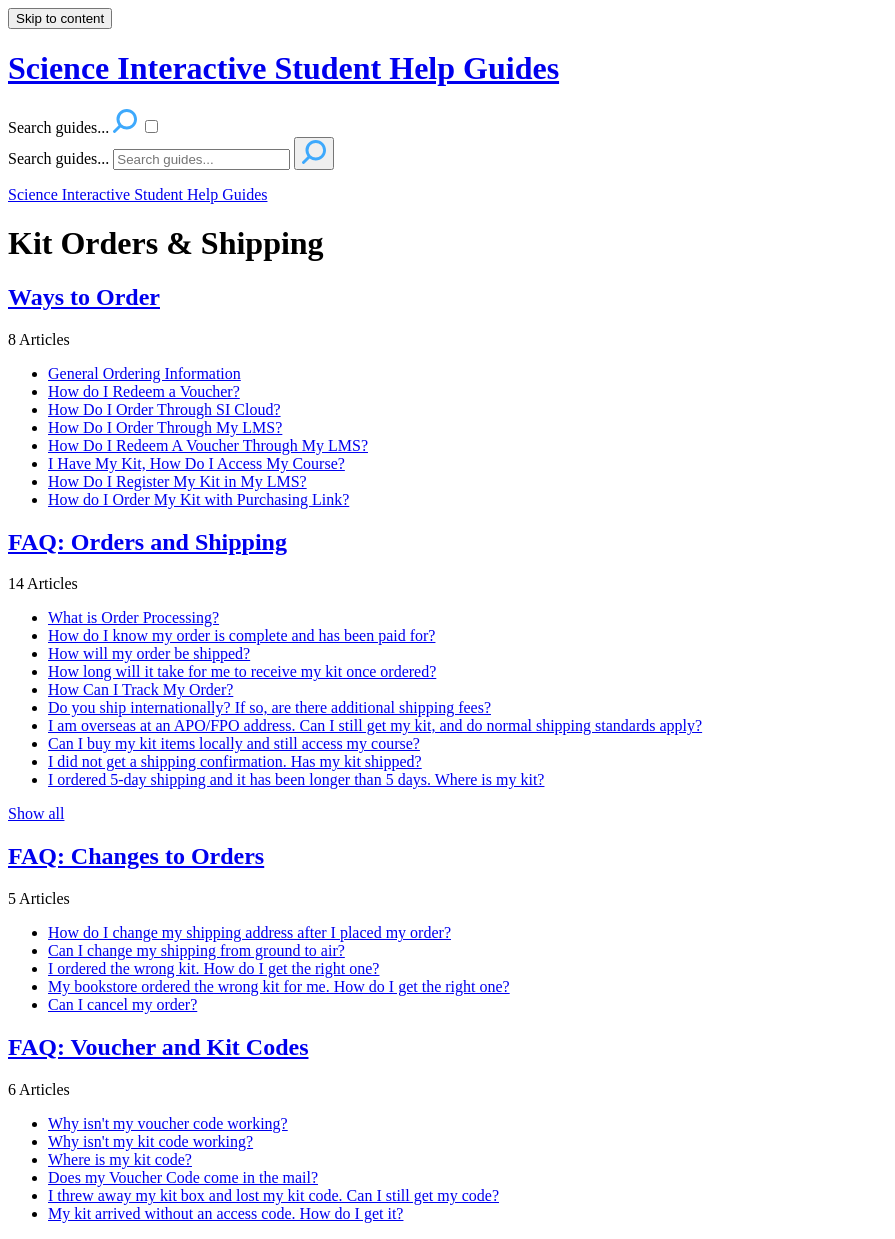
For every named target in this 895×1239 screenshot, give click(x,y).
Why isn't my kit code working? (150, 1141)
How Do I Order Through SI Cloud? (164, 409)
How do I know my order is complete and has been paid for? (241, 635)
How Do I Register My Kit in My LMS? (177, 481)
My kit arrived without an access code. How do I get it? (225, 1213)
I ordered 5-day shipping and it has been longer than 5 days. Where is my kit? (296, 779)
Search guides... (58, 158)
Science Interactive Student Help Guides (137, 194)
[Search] (201, 159)
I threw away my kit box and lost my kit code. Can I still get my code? (273, 1195)
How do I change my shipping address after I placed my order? (249, 932)
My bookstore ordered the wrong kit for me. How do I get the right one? (279, 986)
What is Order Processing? (133, 617)
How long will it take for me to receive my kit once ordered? (242, 671)
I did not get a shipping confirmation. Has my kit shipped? (235, 761)
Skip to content (60, 18)
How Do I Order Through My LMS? (165, 427)
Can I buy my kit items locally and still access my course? (234, 743)
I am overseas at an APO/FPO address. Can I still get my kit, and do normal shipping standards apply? (375, 725)
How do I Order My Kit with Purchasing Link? (198, 499)
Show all (36, 813)
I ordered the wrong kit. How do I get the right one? (213, 968)
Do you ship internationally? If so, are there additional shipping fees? (269, 707)
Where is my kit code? (120, 1159)
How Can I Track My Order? (140, 689)
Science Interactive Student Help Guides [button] (283, 68)
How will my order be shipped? (149, 653)
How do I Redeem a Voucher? (144, 391)
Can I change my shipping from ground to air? (196, 950)
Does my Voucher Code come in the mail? (183, 1177)
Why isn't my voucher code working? (168, 1123)
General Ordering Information (144, 373)
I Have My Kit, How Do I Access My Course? (196, 463)
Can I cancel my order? (122, 1004)
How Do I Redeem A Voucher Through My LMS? (208, 445)
